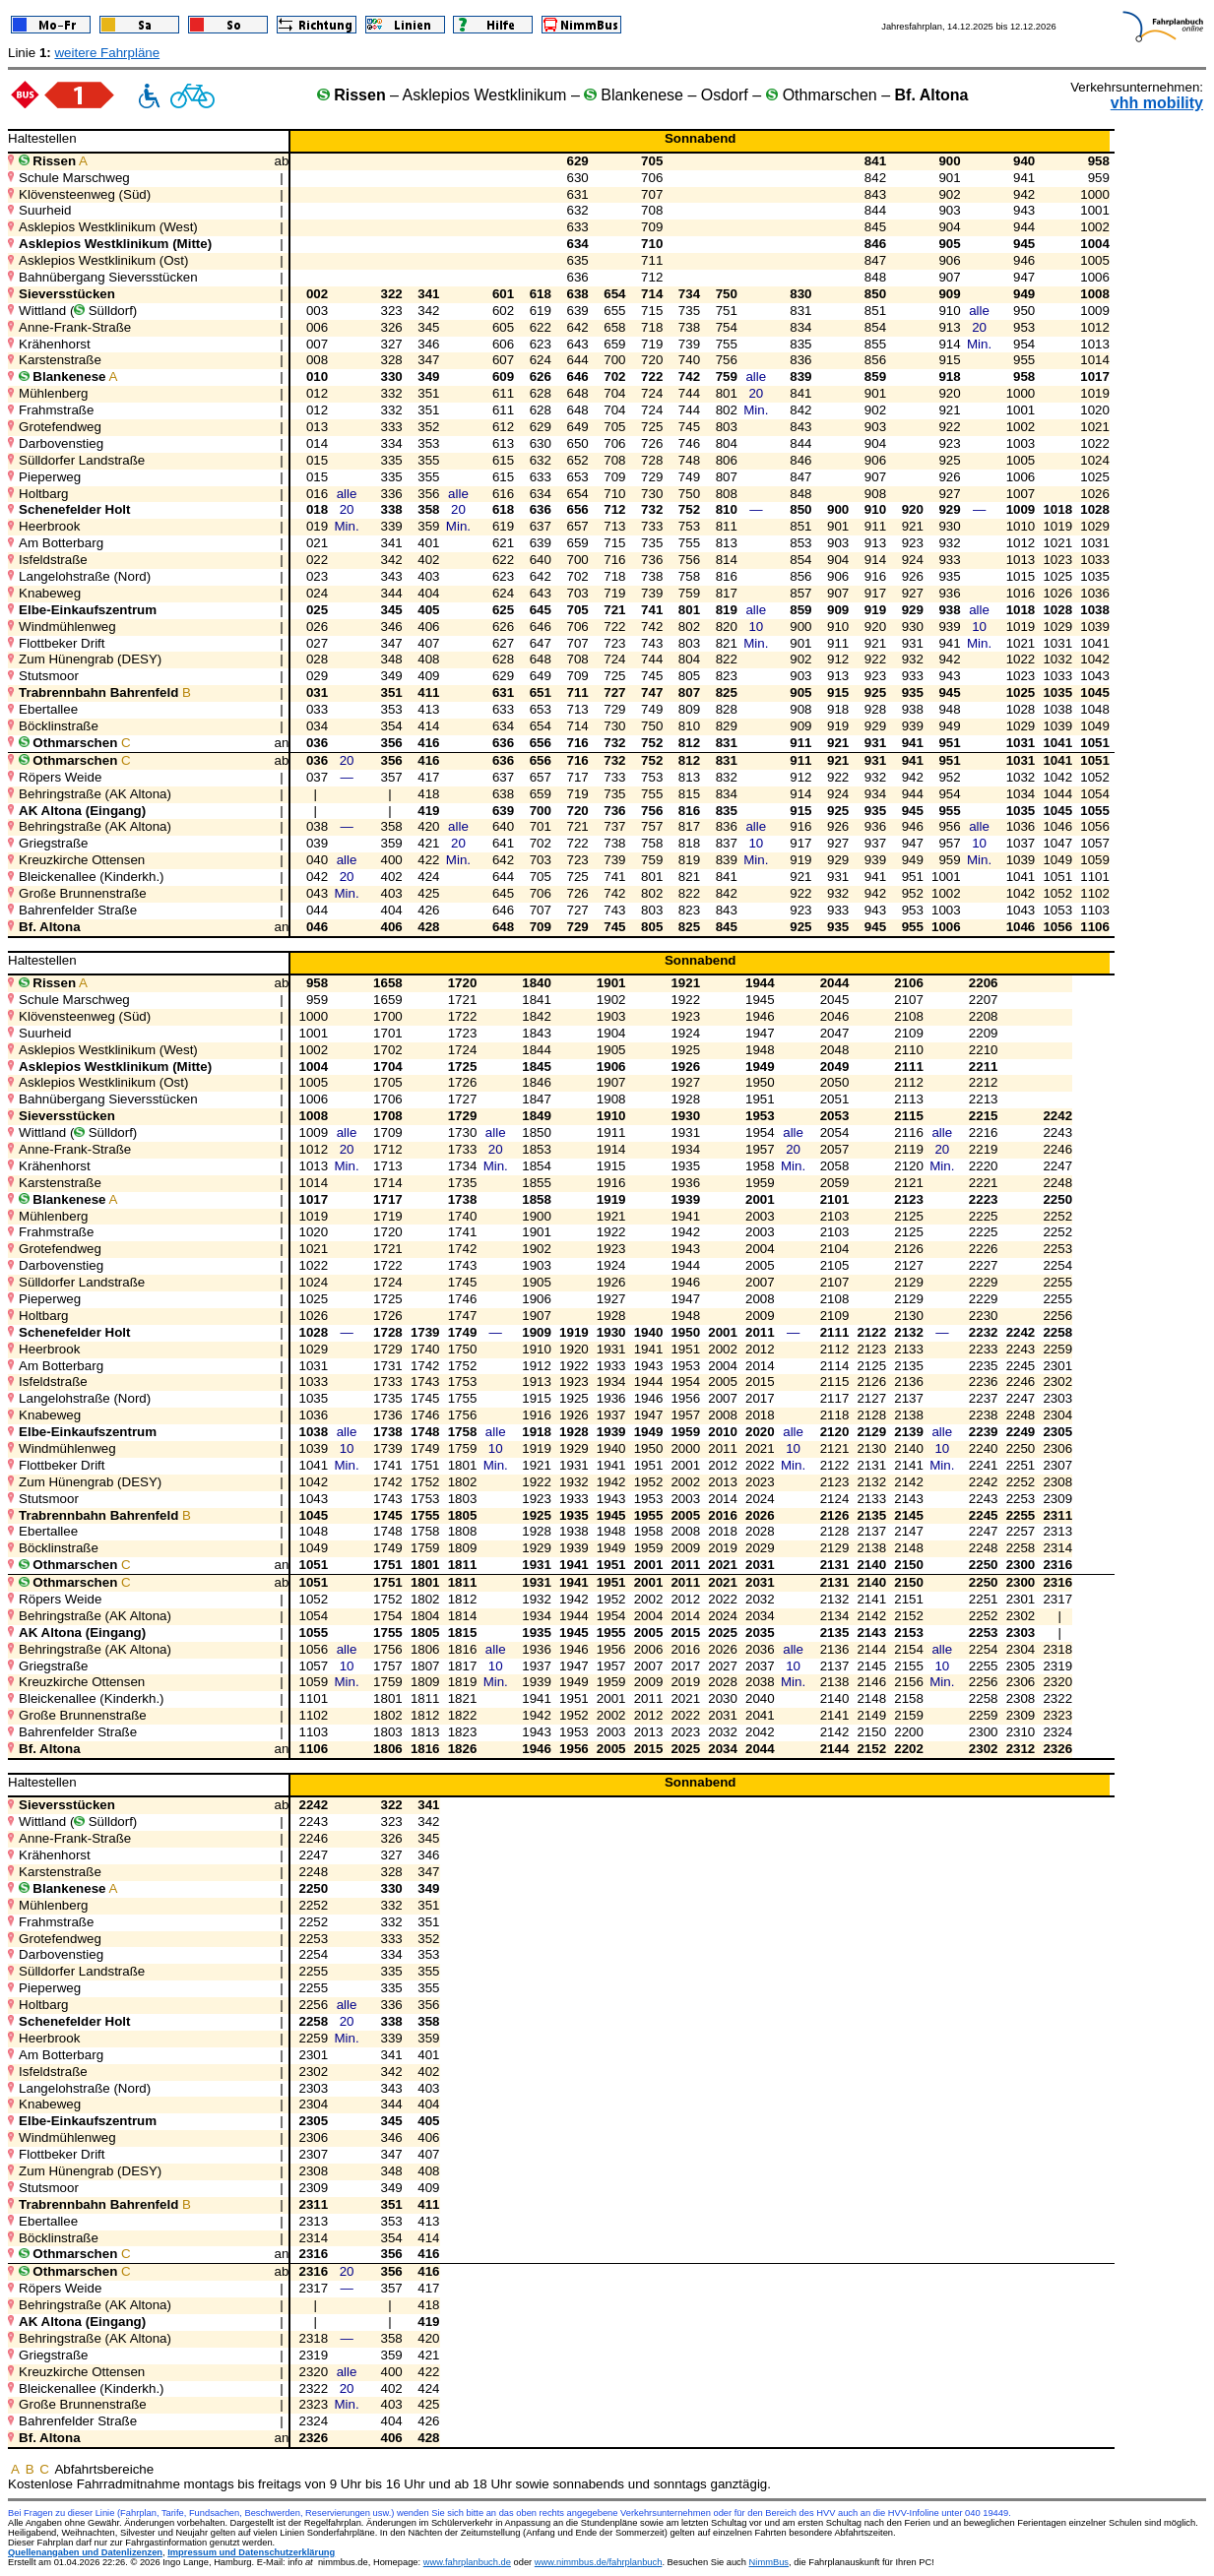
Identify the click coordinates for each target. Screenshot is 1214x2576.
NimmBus (769, 2562)
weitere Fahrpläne (107, 52)
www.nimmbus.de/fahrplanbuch (599, 2562)
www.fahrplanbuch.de (467, 2562)
